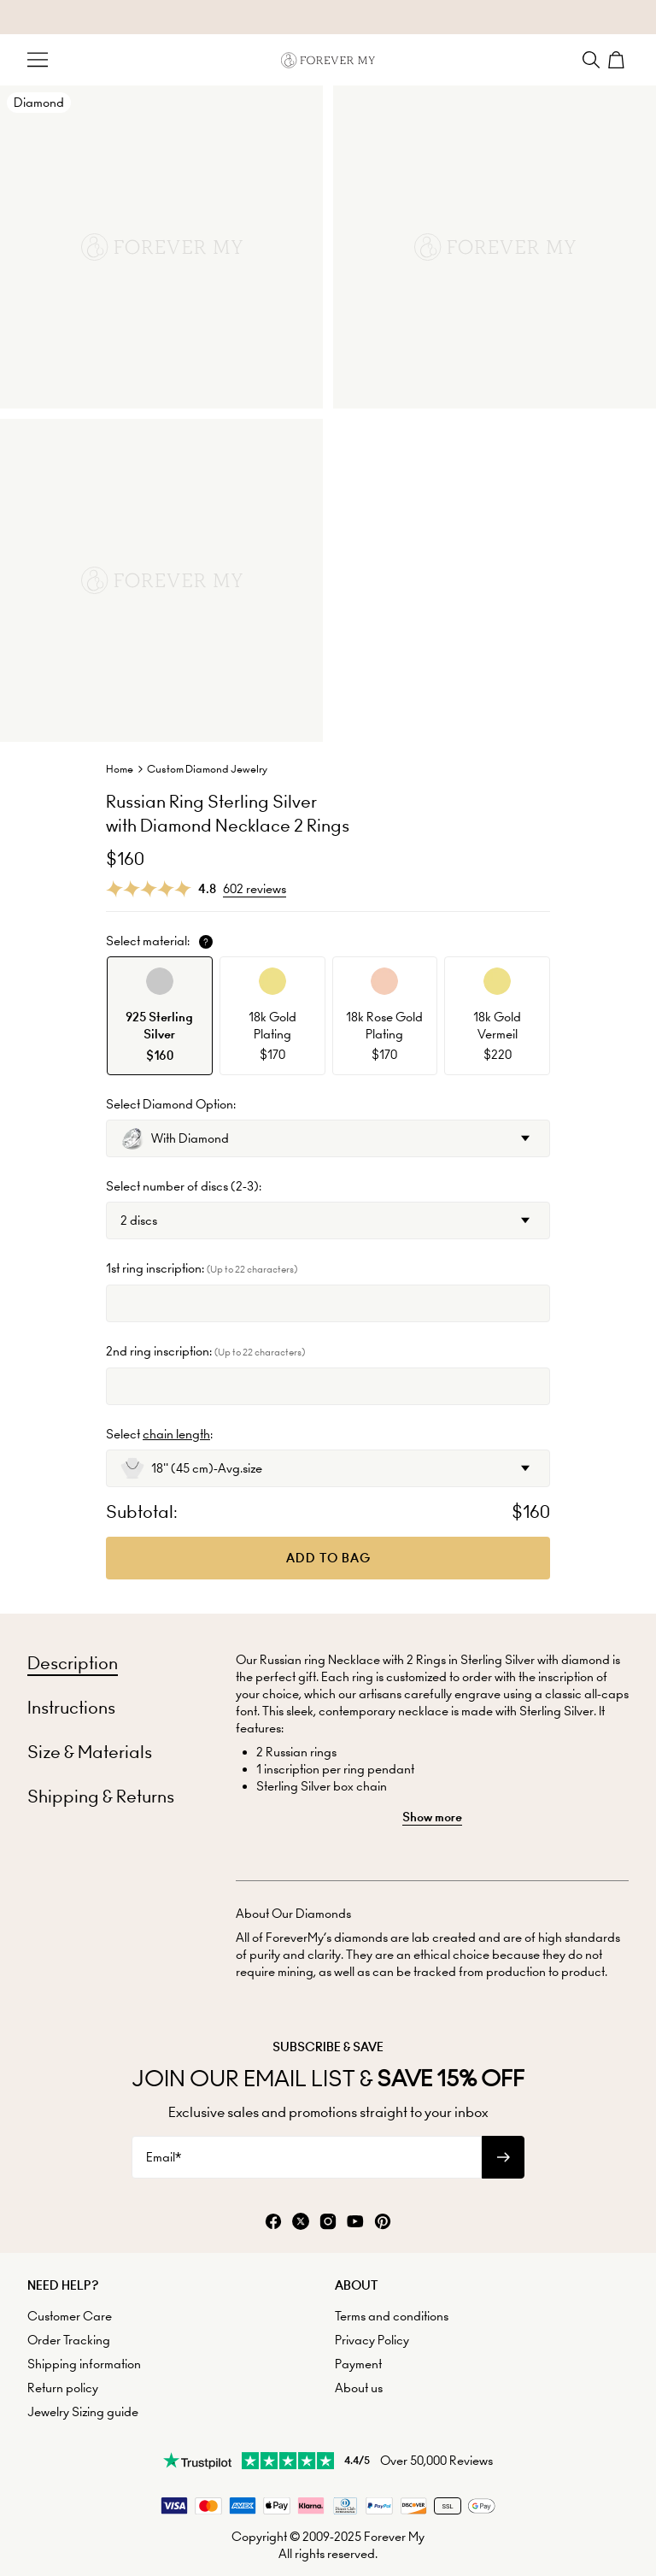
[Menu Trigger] (37, 60)
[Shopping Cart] (618, 60)
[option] (160, 1015)
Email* (163, 2157)
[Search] (591, 60)
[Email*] (306, 2157)
